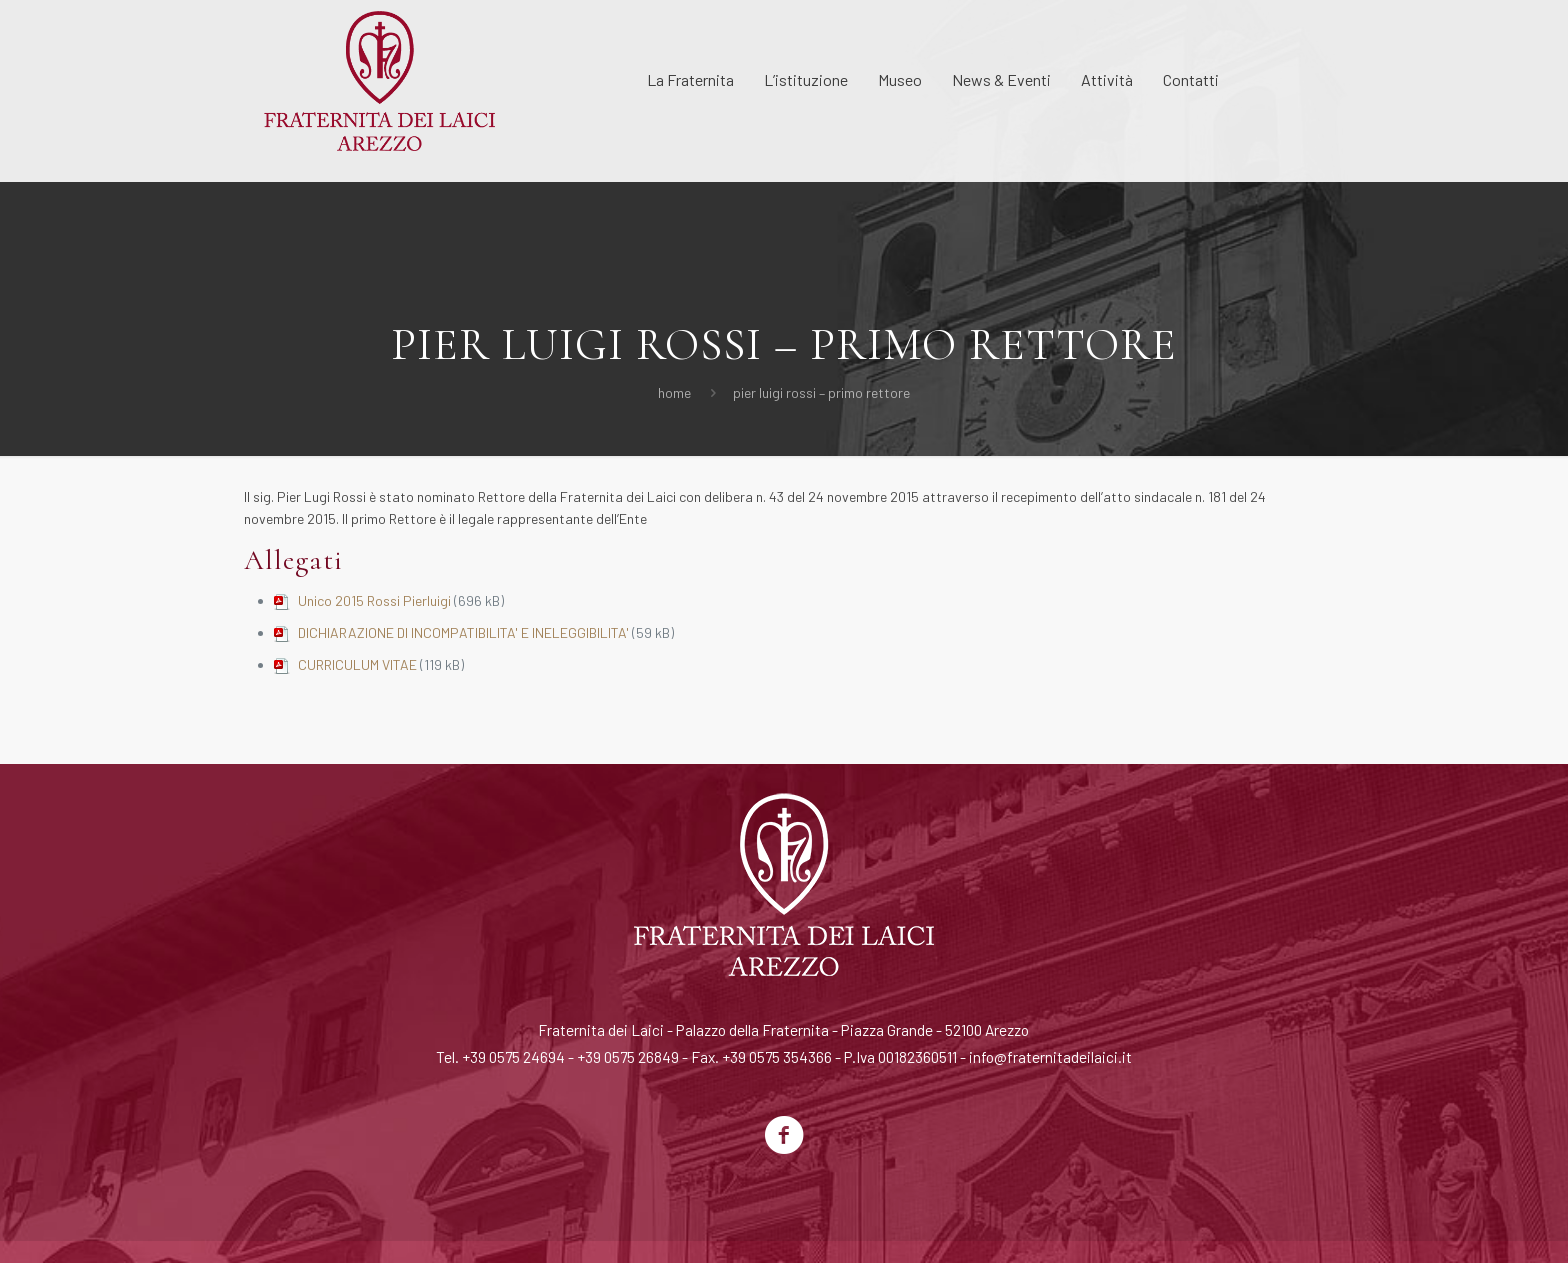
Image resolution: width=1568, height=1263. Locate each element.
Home (674, 392)
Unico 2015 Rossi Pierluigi (374, 600)
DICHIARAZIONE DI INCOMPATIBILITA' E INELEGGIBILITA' (463, 632)
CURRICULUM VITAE (357, 664)
